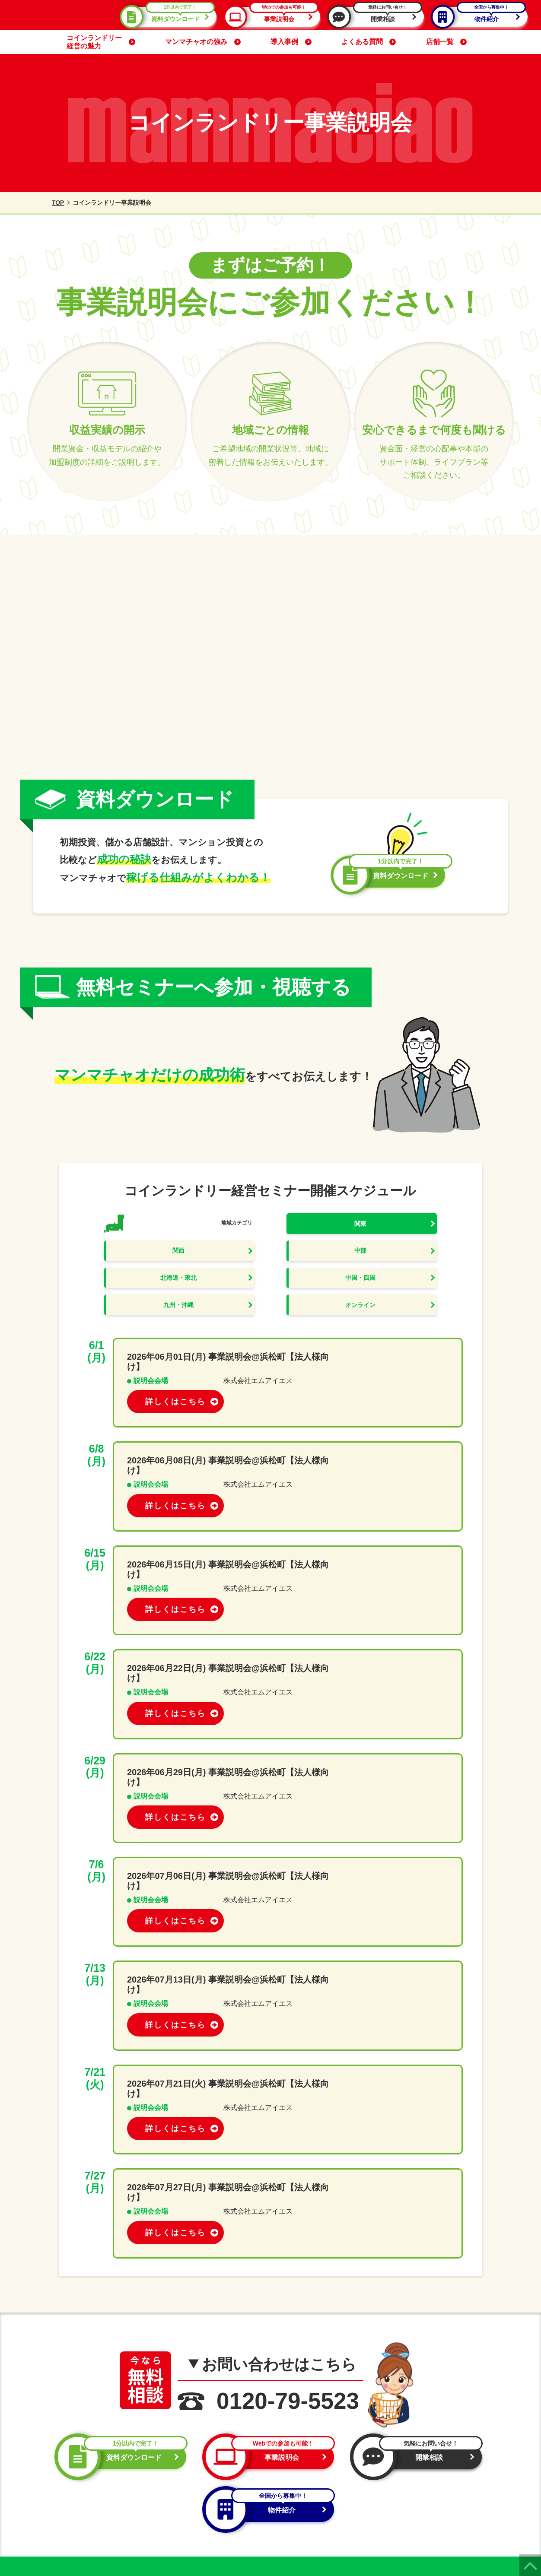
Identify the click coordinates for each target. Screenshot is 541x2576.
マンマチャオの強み (202, 41)
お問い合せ (424, 2525)
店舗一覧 (446, 41)
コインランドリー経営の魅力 (101, 41)
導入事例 (290, 41)
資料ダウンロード (170, 17)
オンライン (395, 1289)
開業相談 (377, 17)
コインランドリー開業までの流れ (333, 2473)
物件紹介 (481, 17)
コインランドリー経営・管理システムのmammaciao (257, 2559)
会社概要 (421, 2499)
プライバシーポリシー (57, 2526)
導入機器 (421, 2447)
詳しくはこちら (400, 1351)
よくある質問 (368, 41)
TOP (52, 202)
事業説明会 (273, 17)
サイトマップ (428, 2512)
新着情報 (421, 2486)
